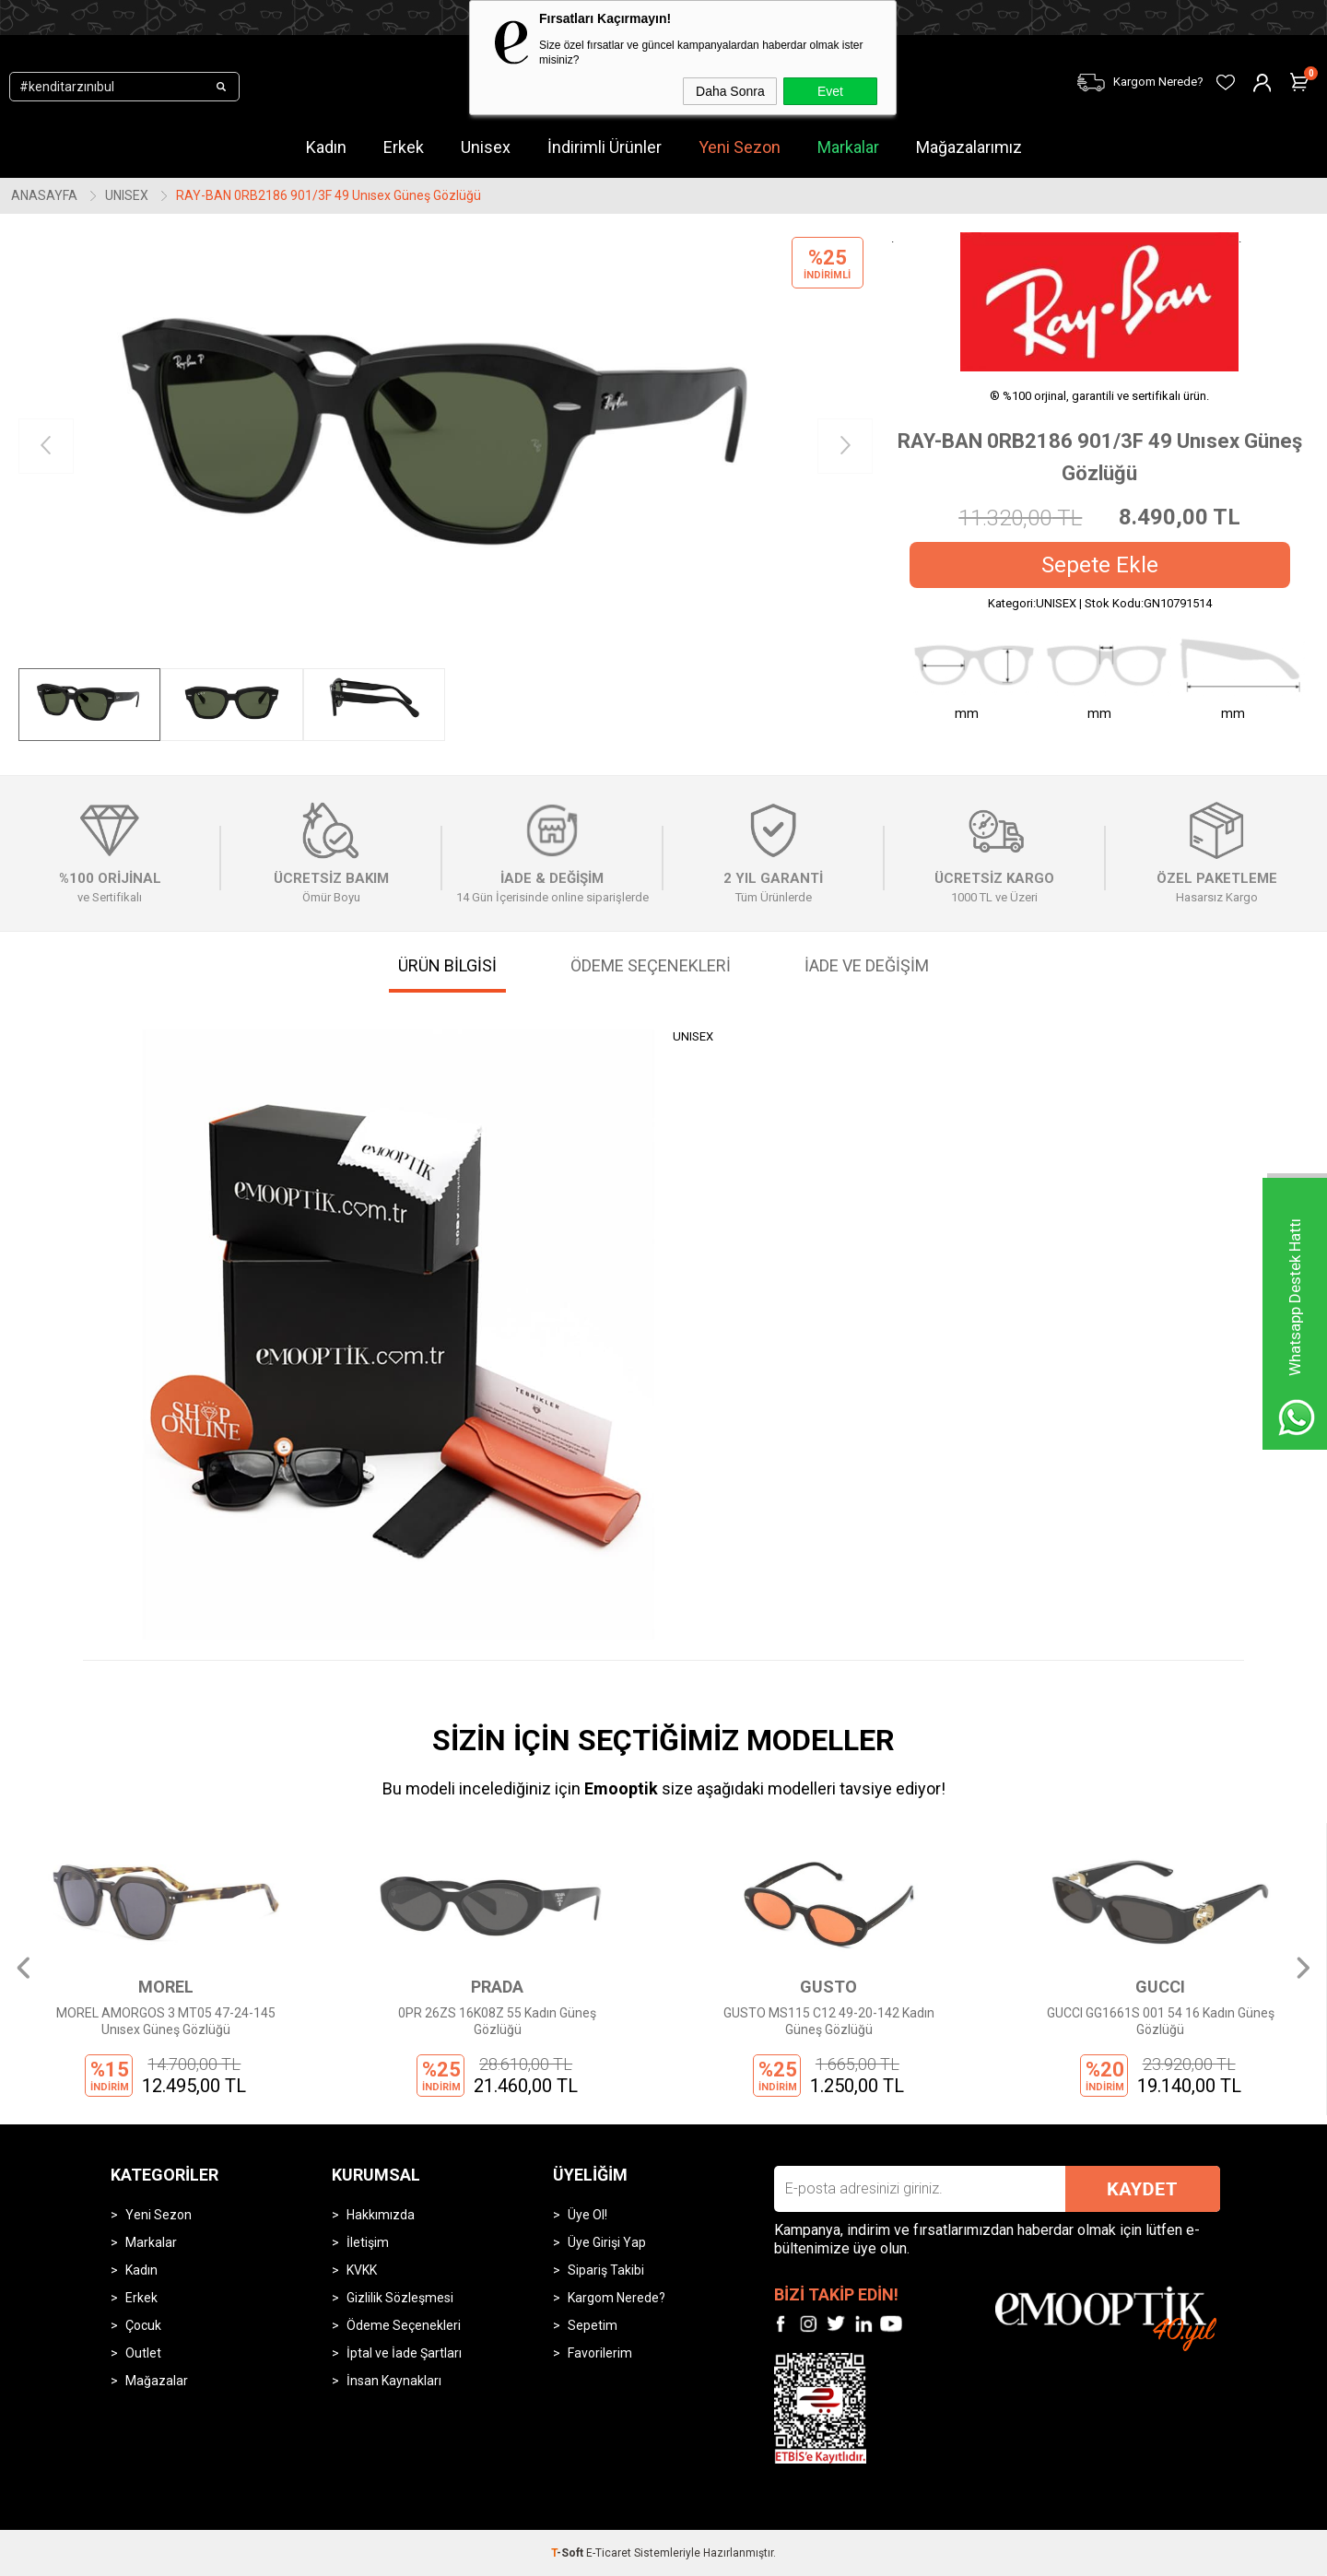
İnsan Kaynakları (393, 2380)
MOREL (166, 1986)
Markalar (848, 147)
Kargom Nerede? (616, 2297)
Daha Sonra (730, 91)
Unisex (486, 147)
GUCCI (1160, 1986)
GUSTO (828, 1986)
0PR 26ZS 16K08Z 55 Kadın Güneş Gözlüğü (497, 2021)
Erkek (403, 147)
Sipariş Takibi (606, 2270)
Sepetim (592, 2325)
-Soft (568, 2553)
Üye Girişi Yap (607, 2242)
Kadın (326, 147)
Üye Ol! (587, 2214)
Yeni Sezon (740, 147)
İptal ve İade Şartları (404, 2353)
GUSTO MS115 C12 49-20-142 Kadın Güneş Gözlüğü (828, 2021)
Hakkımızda (380, 2214)
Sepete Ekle (1099, 565)
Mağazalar (156, 2380)
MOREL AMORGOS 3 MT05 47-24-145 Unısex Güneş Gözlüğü (166, 2021)
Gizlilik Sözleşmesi (399, 2297)
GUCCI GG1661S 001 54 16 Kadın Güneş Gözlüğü (1160, 2021)
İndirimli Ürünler (604, 147)
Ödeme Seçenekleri (403, 2325)
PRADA (497, 1986)
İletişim (367, 2242)
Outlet (143, 2353)
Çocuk (143, 2325)
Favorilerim (600, 2353)
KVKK (361, 2270)
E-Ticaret (608, 2553)
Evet (830, 91)
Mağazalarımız (969, 147)
